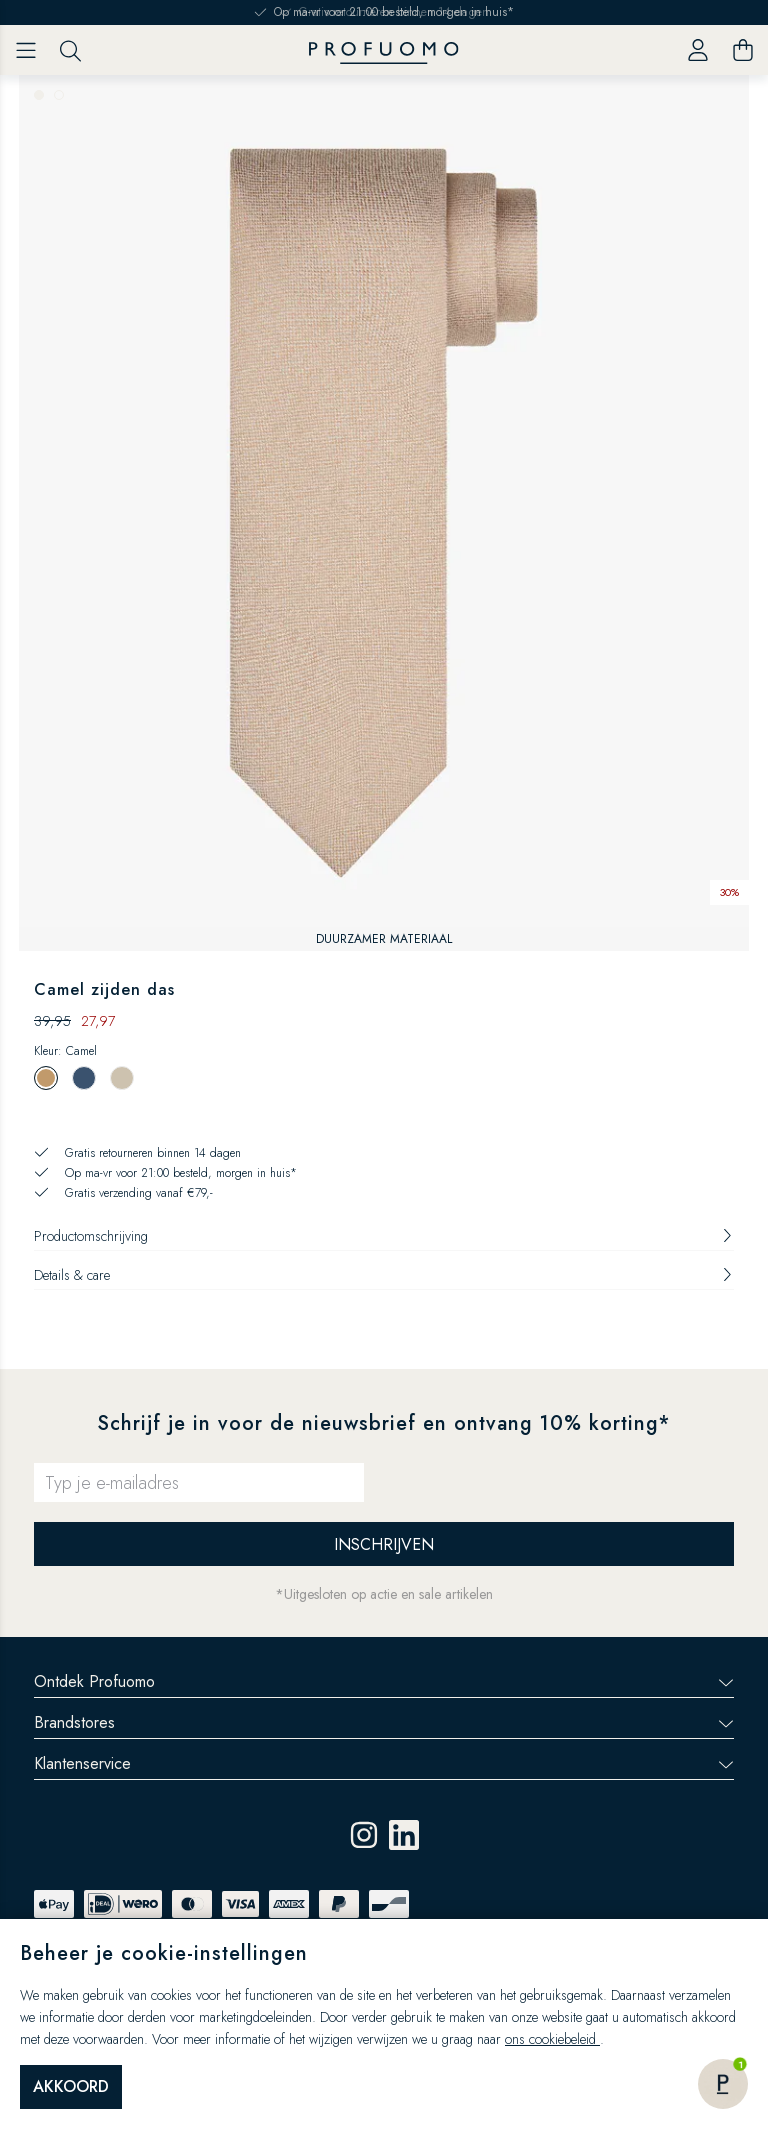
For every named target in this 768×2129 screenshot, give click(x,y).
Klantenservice (384, 1763)
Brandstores (384, 1722)
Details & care (384, 1275)
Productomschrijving (384, 1236)
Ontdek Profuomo (384, 1681)
